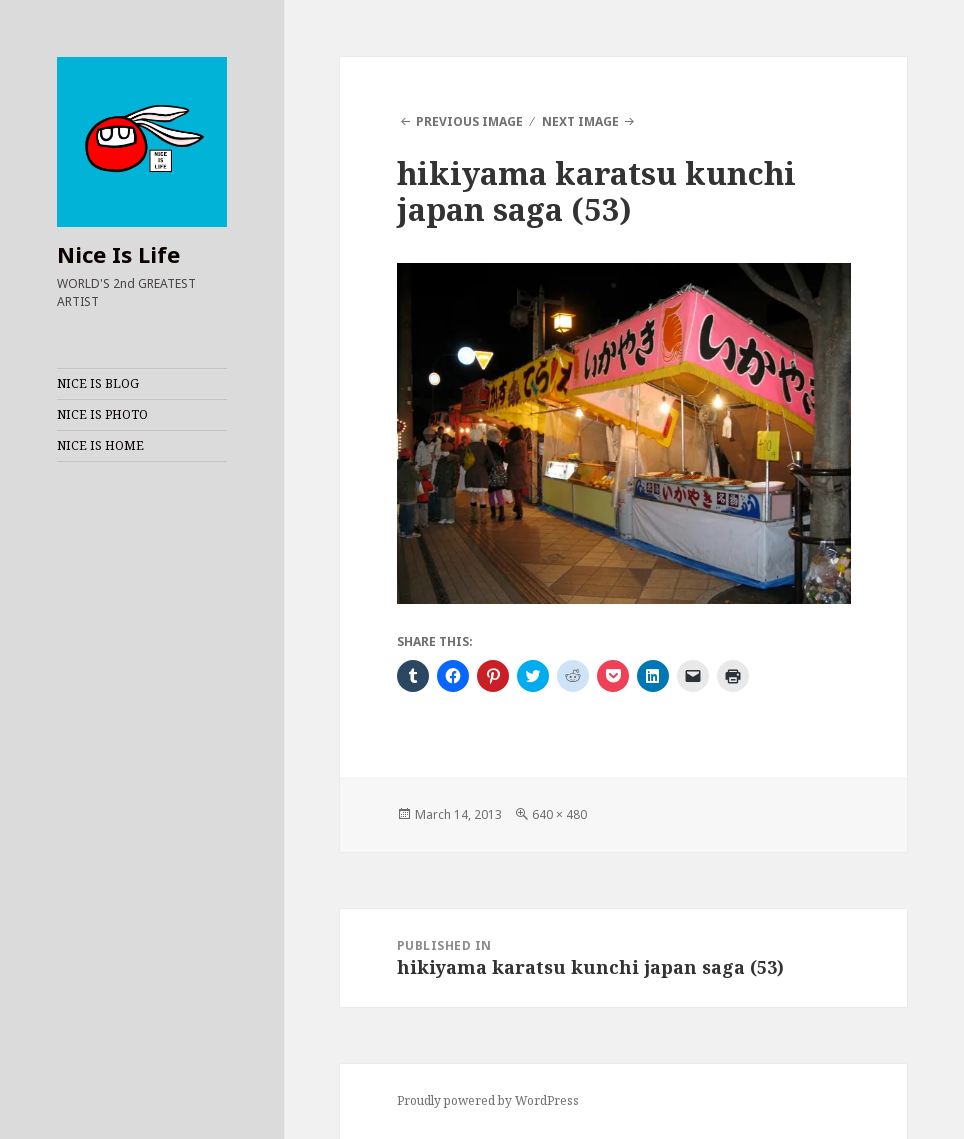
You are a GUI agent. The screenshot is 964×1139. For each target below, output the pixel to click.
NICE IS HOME (100, 445)
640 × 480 (559, 814)
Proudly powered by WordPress (488, 1100)
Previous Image (469, 121)
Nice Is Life (118, 254)
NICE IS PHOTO (102, 414)
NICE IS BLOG (98, 383)
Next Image (580, 121)
